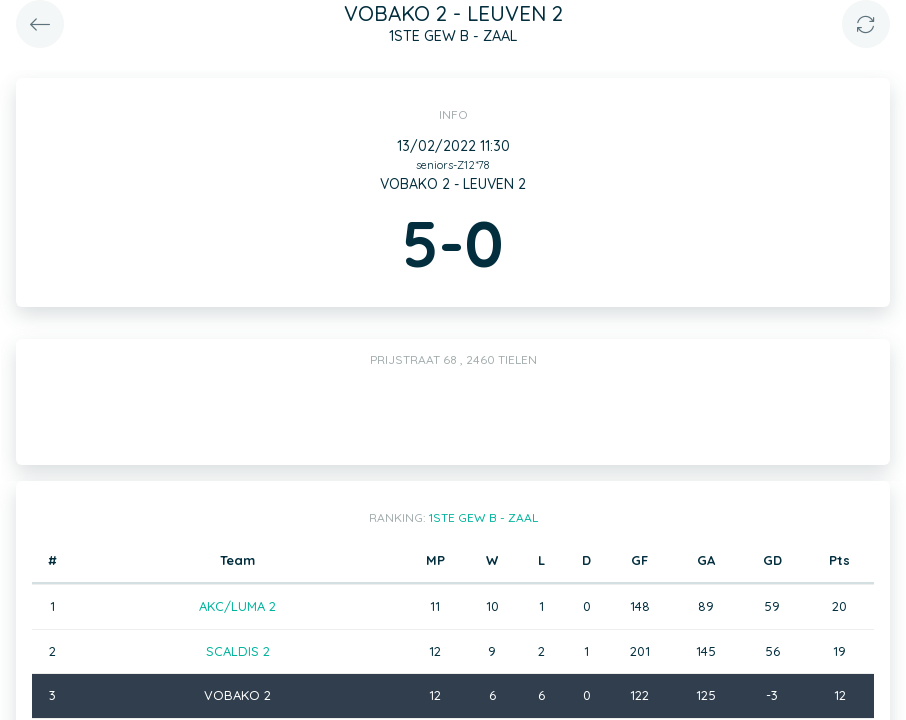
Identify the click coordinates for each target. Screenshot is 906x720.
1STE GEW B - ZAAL (483, 517)
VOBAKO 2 (237, 695)
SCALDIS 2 (238, 651)
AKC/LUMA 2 (237, 606)
